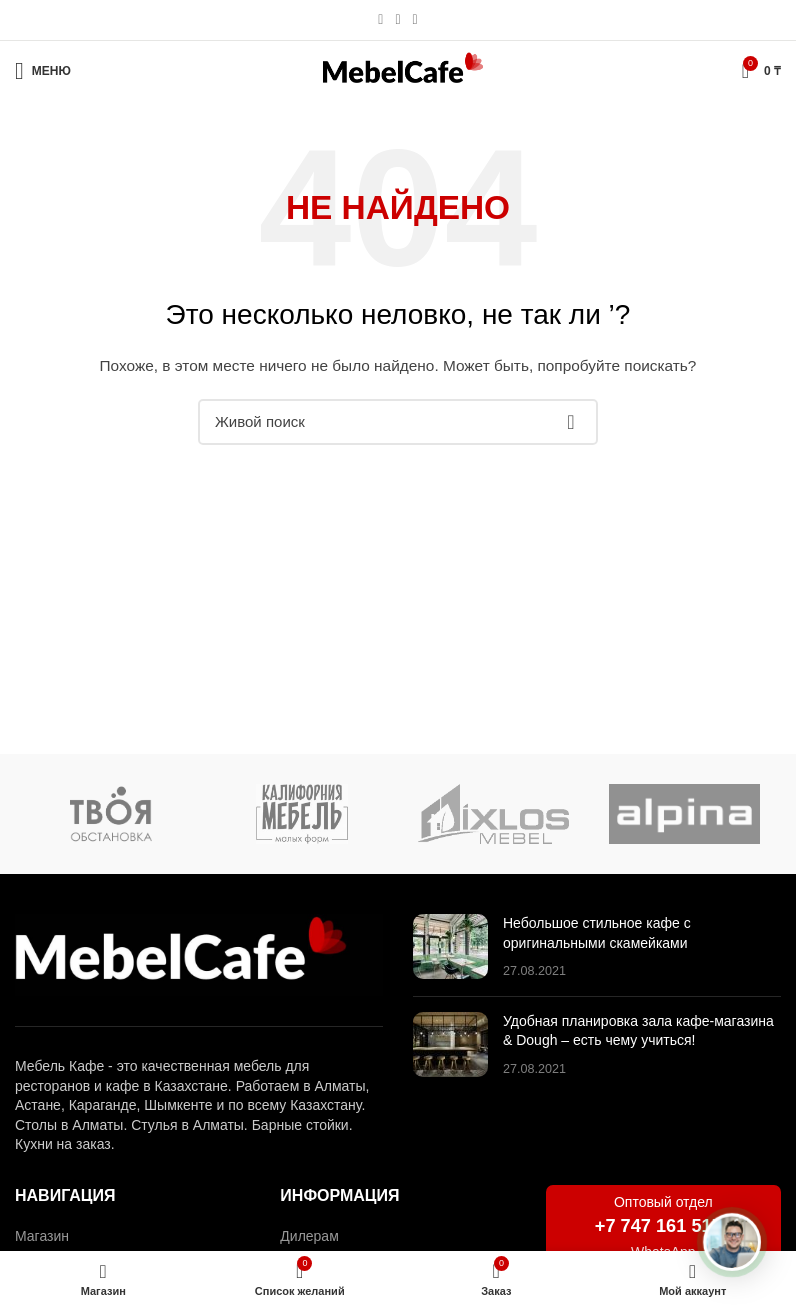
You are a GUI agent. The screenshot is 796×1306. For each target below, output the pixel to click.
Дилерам (309, 1236)
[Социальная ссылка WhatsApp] (397, 20)
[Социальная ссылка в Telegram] (415, 20)
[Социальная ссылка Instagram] (380, 20)
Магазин (42, 1236)
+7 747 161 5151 (663, 1226)
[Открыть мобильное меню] (43, 71)
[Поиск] (398, 422)
